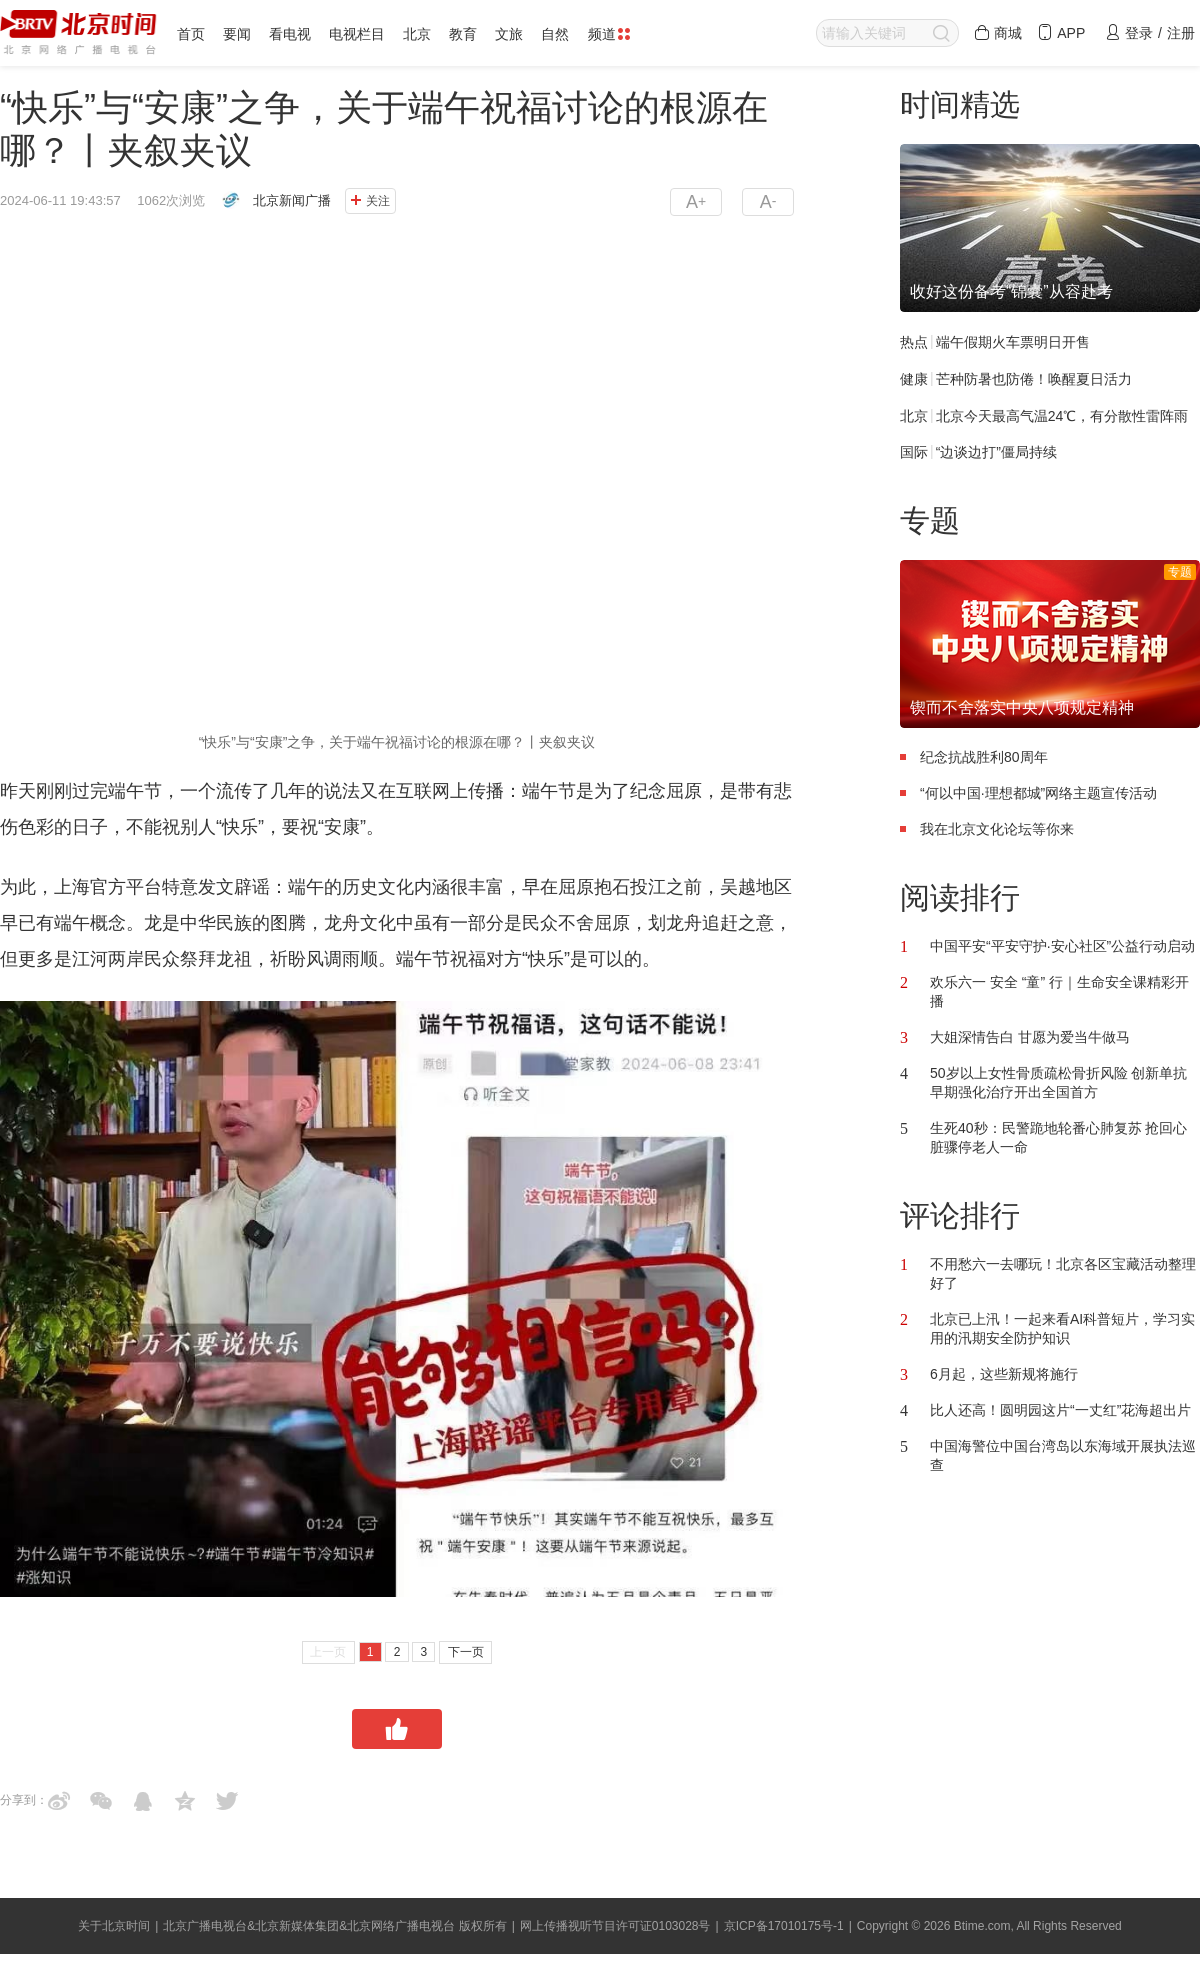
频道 (609, 34)
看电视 (290, 34)
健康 (914, 379)
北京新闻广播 (292, 200)
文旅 (509, 34)
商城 (998, 33)
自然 (555, 34)
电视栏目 (357, 34)
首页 (191, 34)
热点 (914, 342)
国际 (914, 452)
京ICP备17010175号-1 (784, 1926)
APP (1061, 33)
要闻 (237, 34)
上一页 (328, 1652)
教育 (463, 34)
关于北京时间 (114, 1926)
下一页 (466, 1652)
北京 (417, 34)
